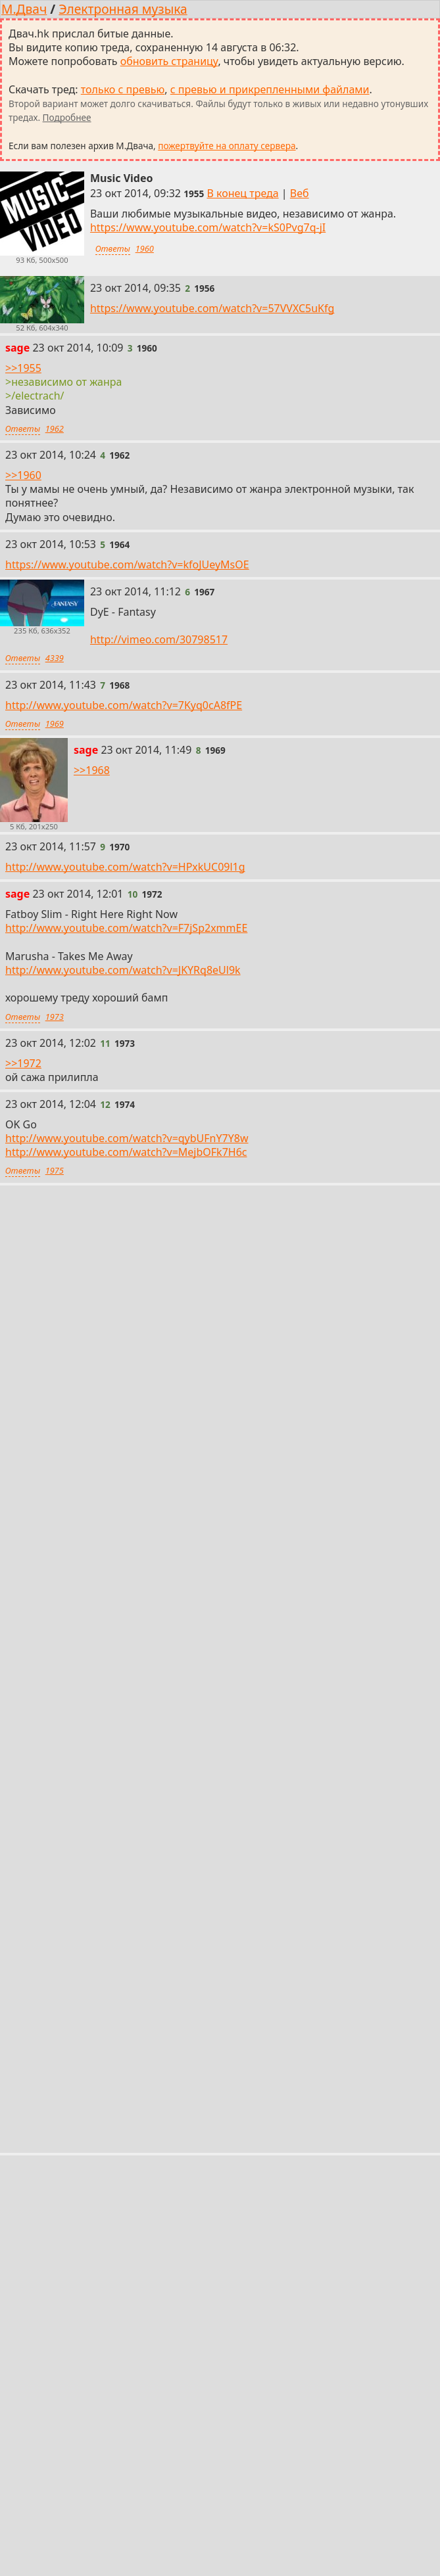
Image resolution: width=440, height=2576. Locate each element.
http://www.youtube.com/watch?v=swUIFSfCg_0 (123, 1585)
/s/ (125, 2307)
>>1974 (23, 1217)
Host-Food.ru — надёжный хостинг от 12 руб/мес (105, 2335)
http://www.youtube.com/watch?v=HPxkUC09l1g (125, 867)
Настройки (280, 2277)
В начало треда (124, 2277)
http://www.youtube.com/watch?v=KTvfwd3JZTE (123, 1882)
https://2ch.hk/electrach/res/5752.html (100, 1990)
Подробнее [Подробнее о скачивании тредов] (67, 117)
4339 (54, 658)
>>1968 (92, 770)
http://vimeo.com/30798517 (159, 640)
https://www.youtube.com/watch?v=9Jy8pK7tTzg (124, 2066)
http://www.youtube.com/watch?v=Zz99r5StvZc (121, 1524)
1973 (54, 1017)
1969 (54, 723)
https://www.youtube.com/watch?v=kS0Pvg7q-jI (208, 227)
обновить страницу (169, 61)
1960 (144, 248)
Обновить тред (220, 2099)
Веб (299, 193)
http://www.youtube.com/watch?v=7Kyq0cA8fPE (123, 705)
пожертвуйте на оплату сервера (226, 145)
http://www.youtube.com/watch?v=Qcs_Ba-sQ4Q (125, 1689)
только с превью (123, 89)
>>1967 (23, 1435)
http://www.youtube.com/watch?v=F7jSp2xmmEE (126, 928)
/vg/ (160, 2307)
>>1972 (23, 1063)
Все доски (211, 2307)
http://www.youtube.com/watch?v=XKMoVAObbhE (129, 1792)
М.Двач (24, 9)
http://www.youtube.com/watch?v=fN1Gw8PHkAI (126, 1731)
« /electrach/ (38, 2277)
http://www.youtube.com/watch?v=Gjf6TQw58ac (124, 1279)
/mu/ (88, 2307)
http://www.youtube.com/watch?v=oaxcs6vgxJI (120, 1628)
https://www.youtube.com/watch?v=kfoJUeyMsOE (127, 564)
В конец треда (242, 193)
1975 (54, 1171)
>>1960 (23, 475)
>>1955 (23, 368)
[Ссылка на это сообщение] (193, 193)
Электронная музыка (123, 9)
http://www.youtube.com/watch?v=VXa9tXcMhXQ (126, 1340)
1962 (54, 428)
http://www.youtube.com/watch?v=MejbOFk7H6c (126, 1152)
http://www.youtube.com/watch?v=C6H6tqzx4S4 (124, 1854)
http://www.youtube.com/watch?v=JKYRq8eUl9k (123, 970)
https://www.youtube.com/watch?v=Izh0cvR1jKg (124, 1388)
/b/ (51, 2307)
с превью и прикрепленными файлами (270, 89)
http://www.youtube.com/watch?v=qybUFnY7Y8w (127, 1138)
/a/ (17, 2307)
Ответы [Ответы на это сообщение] (112, 248)
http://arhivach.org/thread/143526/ (92, 2004)
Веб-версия (208, 2277)
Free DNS (239, 2335)
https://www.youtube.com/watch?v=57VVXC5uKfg (212, 308)
